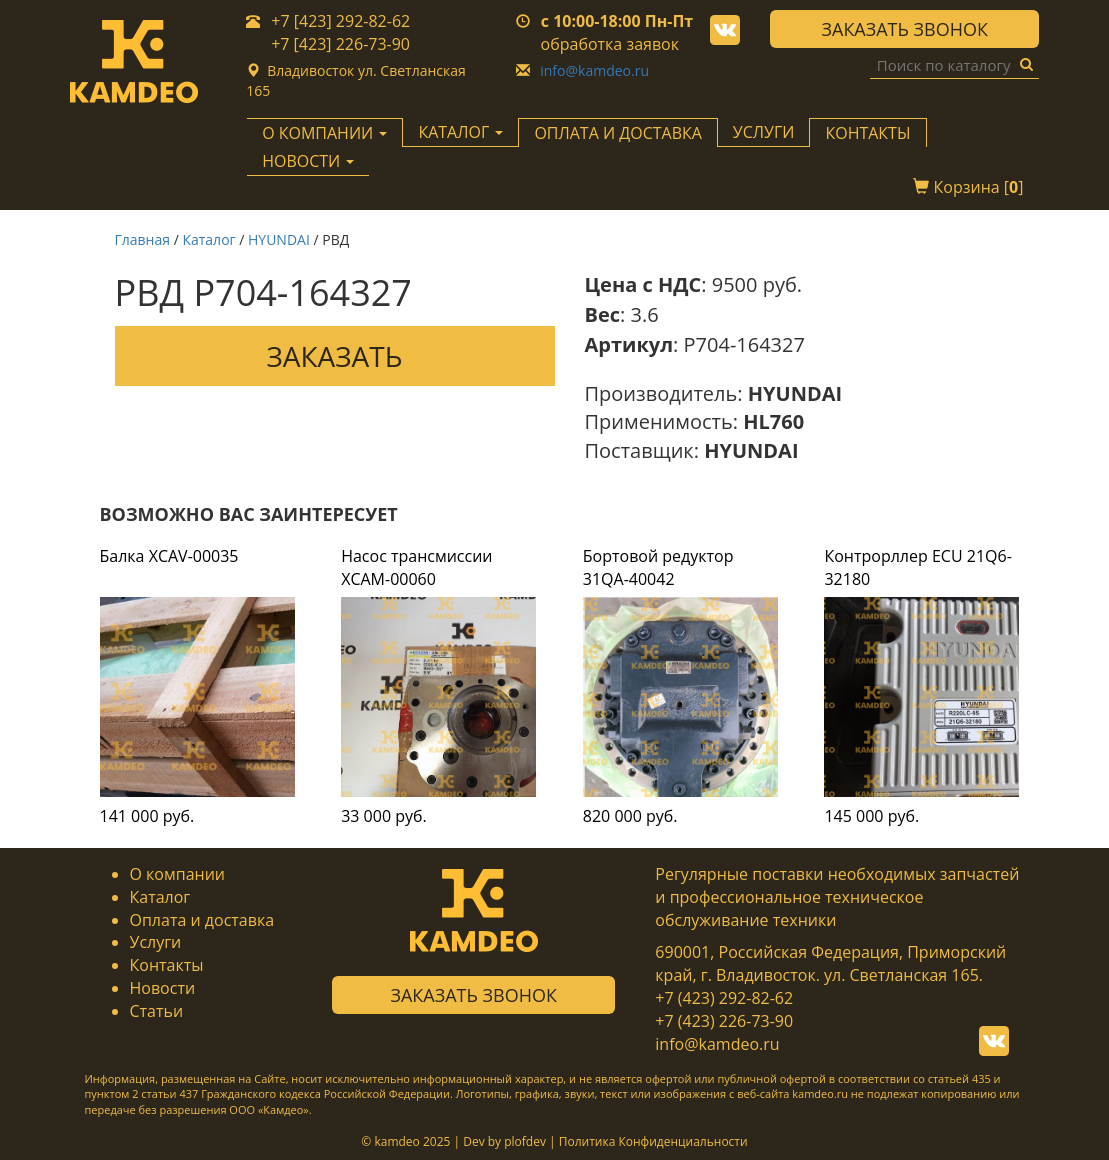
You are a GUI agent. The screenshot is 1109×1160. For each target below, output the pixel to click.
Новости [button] (308, 161)
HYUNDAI (279, 239)
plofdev (525, 1141)
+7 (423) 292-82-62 (724, 998)
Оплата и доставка (617, 133)
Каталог (208, 239)
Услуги (764, 132)
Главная (143, 239)
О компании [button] (324, 133)
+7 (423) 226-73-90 (724, 1021)
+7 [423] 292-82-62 (340, 21)
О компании (178, 874)
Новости (163, 988)
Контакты (867, 133)
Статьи (157, 1011)
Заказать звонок (905, 29)
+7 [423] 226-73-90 (340, 44)
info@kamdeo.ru (594, 70)
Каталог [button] (460, 132)
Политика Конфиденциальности (653, 1141)
